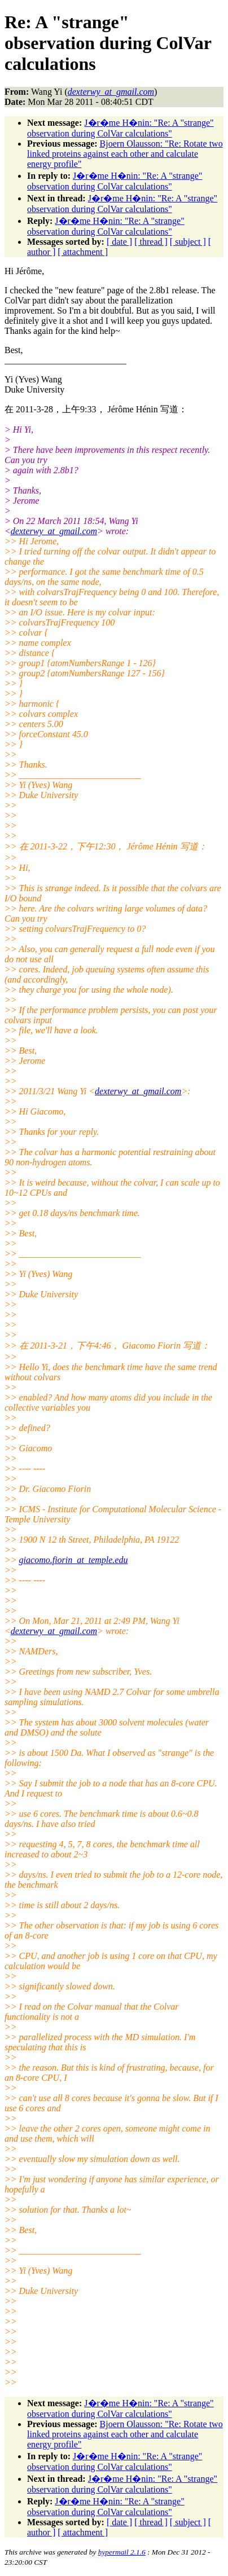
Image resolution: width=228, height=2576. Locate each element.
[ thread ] (151, 241)
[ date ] (119, 241)
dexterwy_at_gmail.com (54, 531)
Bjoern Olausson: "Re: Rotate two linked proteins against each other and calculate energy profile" (125, 154)
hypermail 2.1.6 (122, 2552)
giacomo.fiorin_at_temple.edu (73, 1560)
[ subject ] (188, 241)
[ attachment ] (83, 252)
